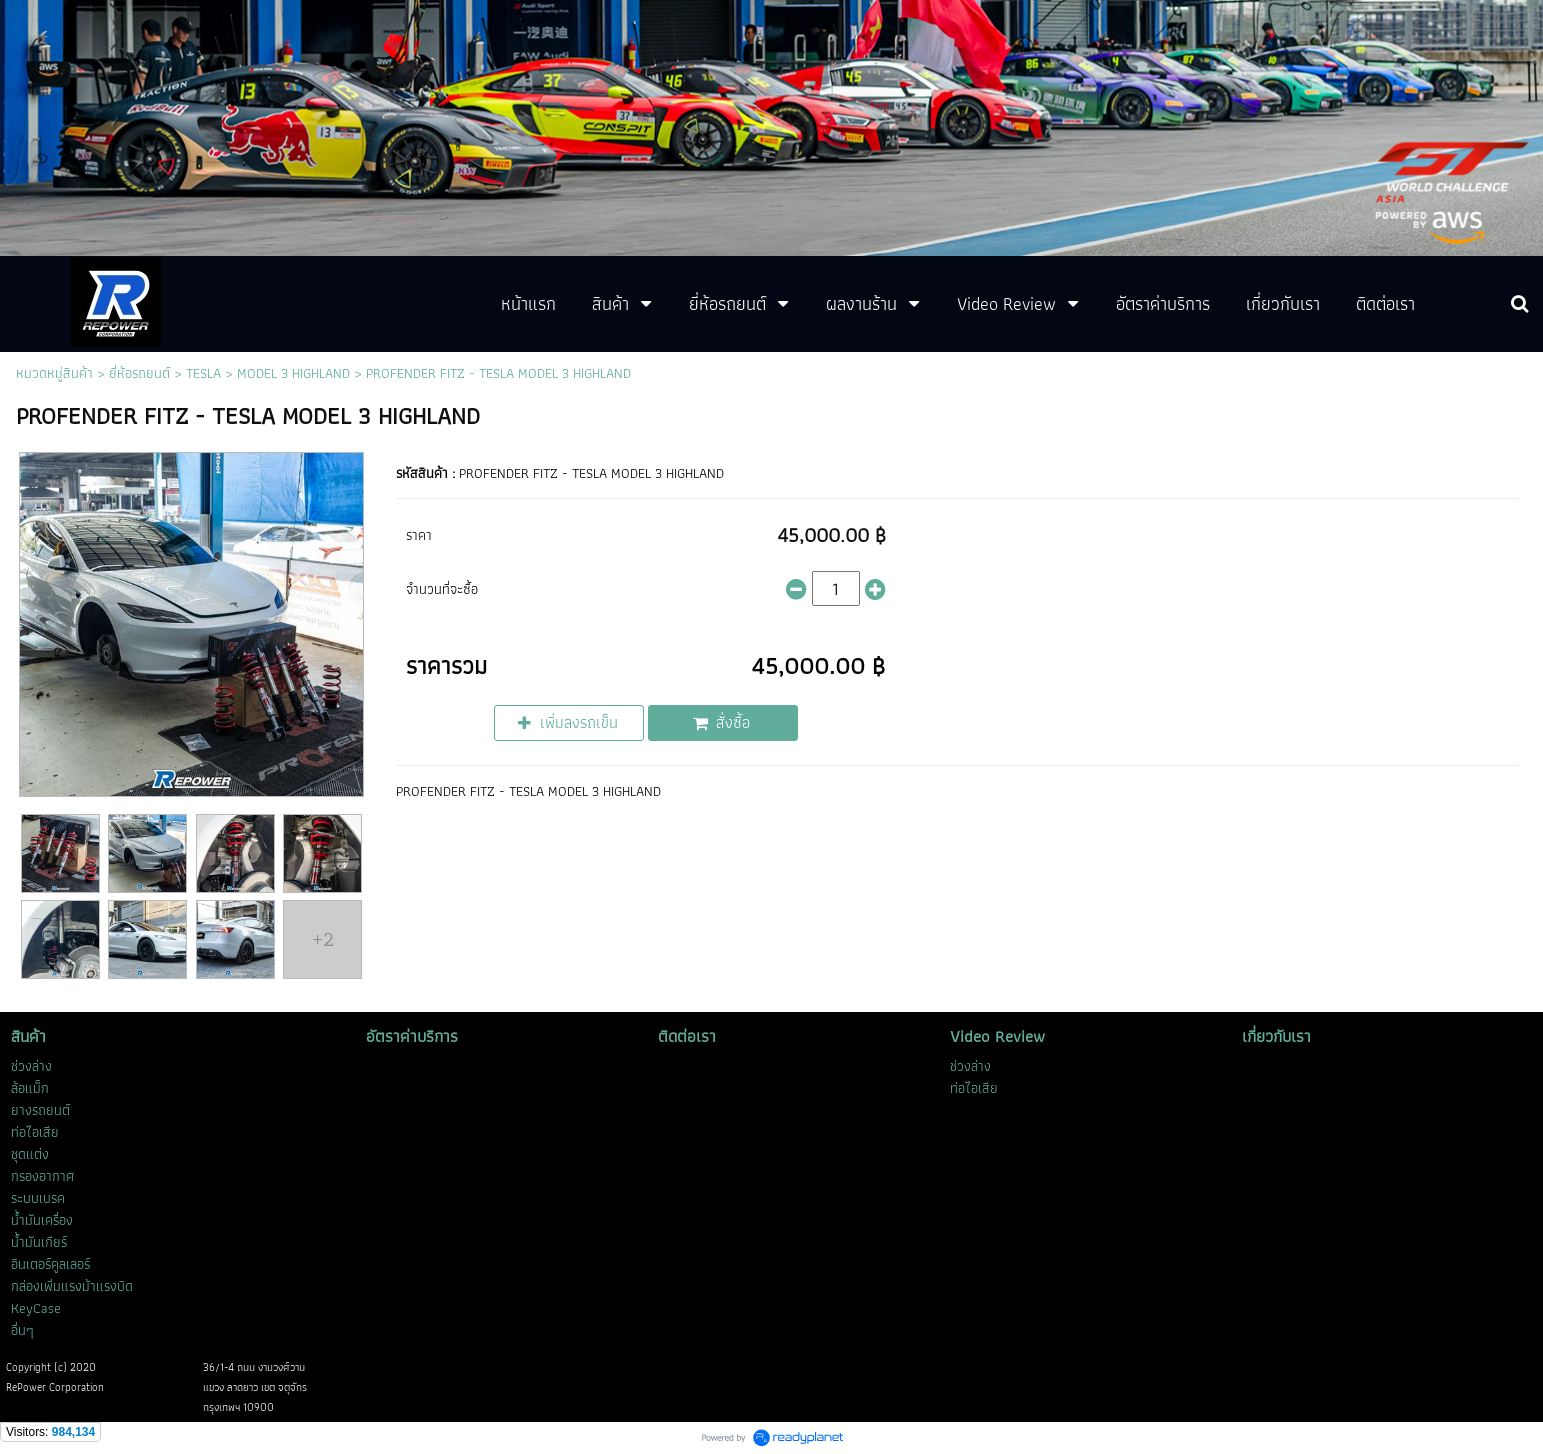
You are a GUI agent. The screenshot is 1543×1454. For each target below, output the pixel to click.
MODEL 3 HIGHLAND (293, 373)
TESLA (203, 373)
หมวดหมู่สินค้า (54, 373)
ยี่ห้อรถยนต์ (139, 373)
